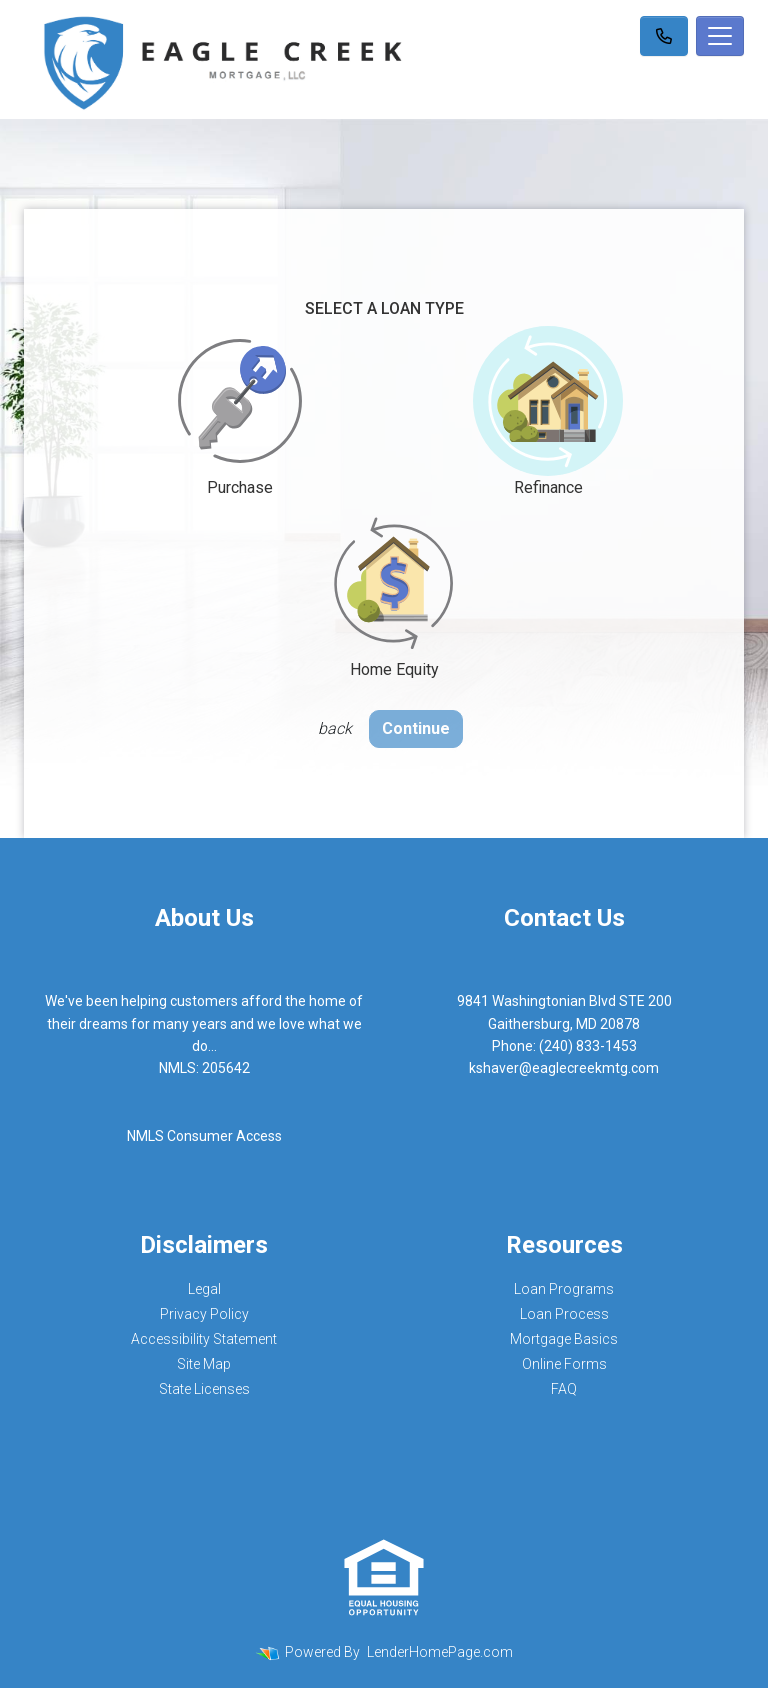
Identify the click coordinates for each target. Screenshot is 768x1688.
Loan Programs (564, 1289)
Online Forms (564, 1364)
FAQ (564, 1389)
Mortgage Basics (564, 1339)
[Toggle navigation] (720, 36)
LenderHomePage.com (440, 1652)
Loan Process (564, 1314)
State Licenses (204, 1389)
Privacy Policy (204, 1314)
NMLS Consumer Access (204, 1136)
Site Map (204, 1364)
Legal (204, 1289)
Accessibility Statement (204, 1339)
